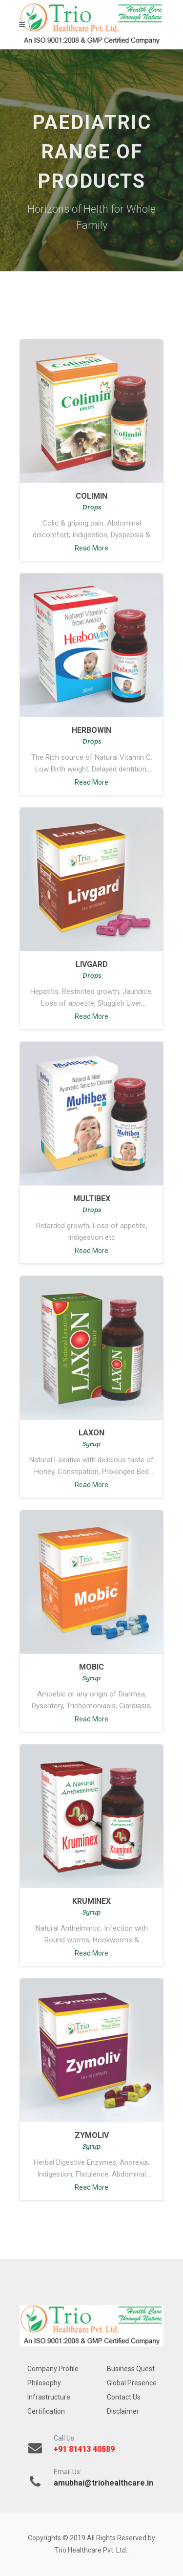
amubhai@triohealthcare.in (103, 2483)
